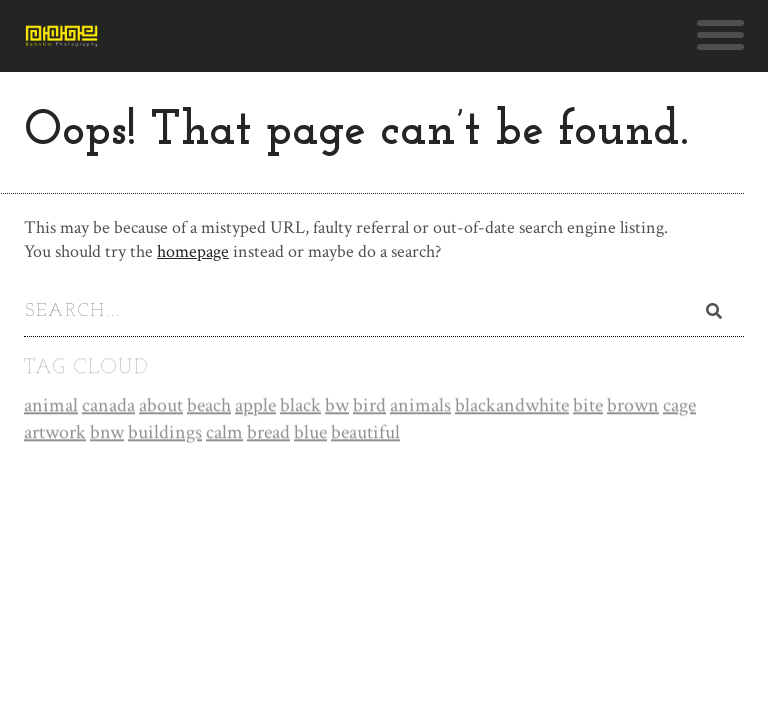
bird (369, 406)
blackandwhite (512, 406)
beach (209, 406)
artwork (55, 433)
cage (679, 406)
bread (268, 433)
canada (108, 406)
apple (255, 406)
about (161, 406)
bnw (107, 433)
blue (310, 433)
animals (420, 406)
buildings (165, 433)
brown (633, 406)
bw (337, 406)
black (300, 406)
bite (588, 406)
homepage (193, 251)
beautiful (365, 433)
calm (224, 433)
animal (51, 406)
